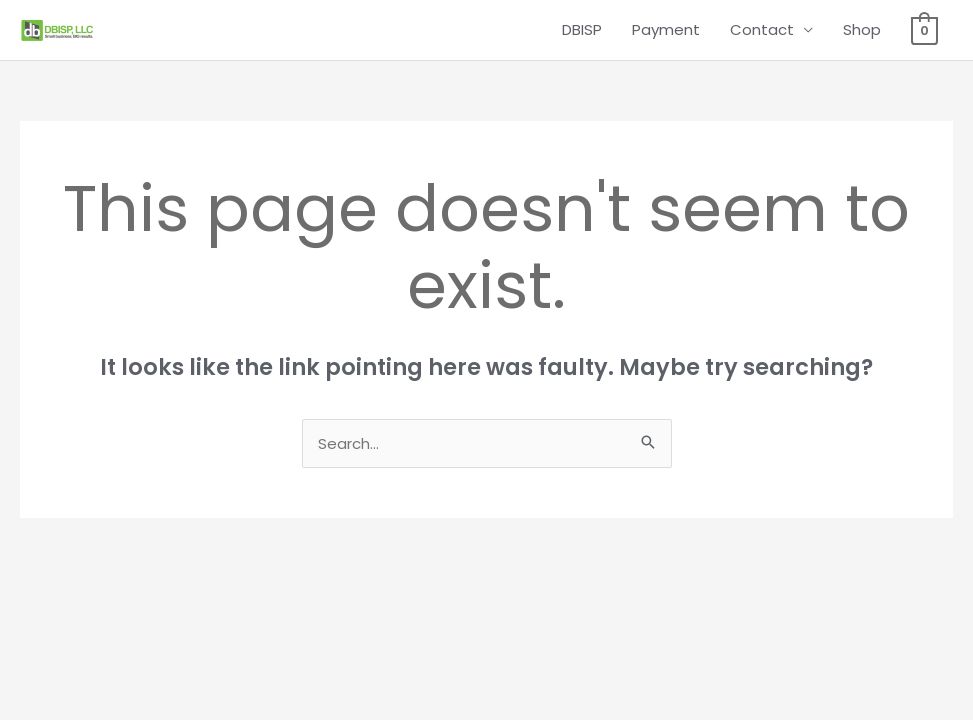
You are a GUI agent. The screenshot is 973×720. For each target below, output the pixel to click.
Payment (666, 29)
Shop (862, 29)
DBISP (582, 29)
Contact (762, 29)
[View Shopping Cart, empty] (924, 29)
